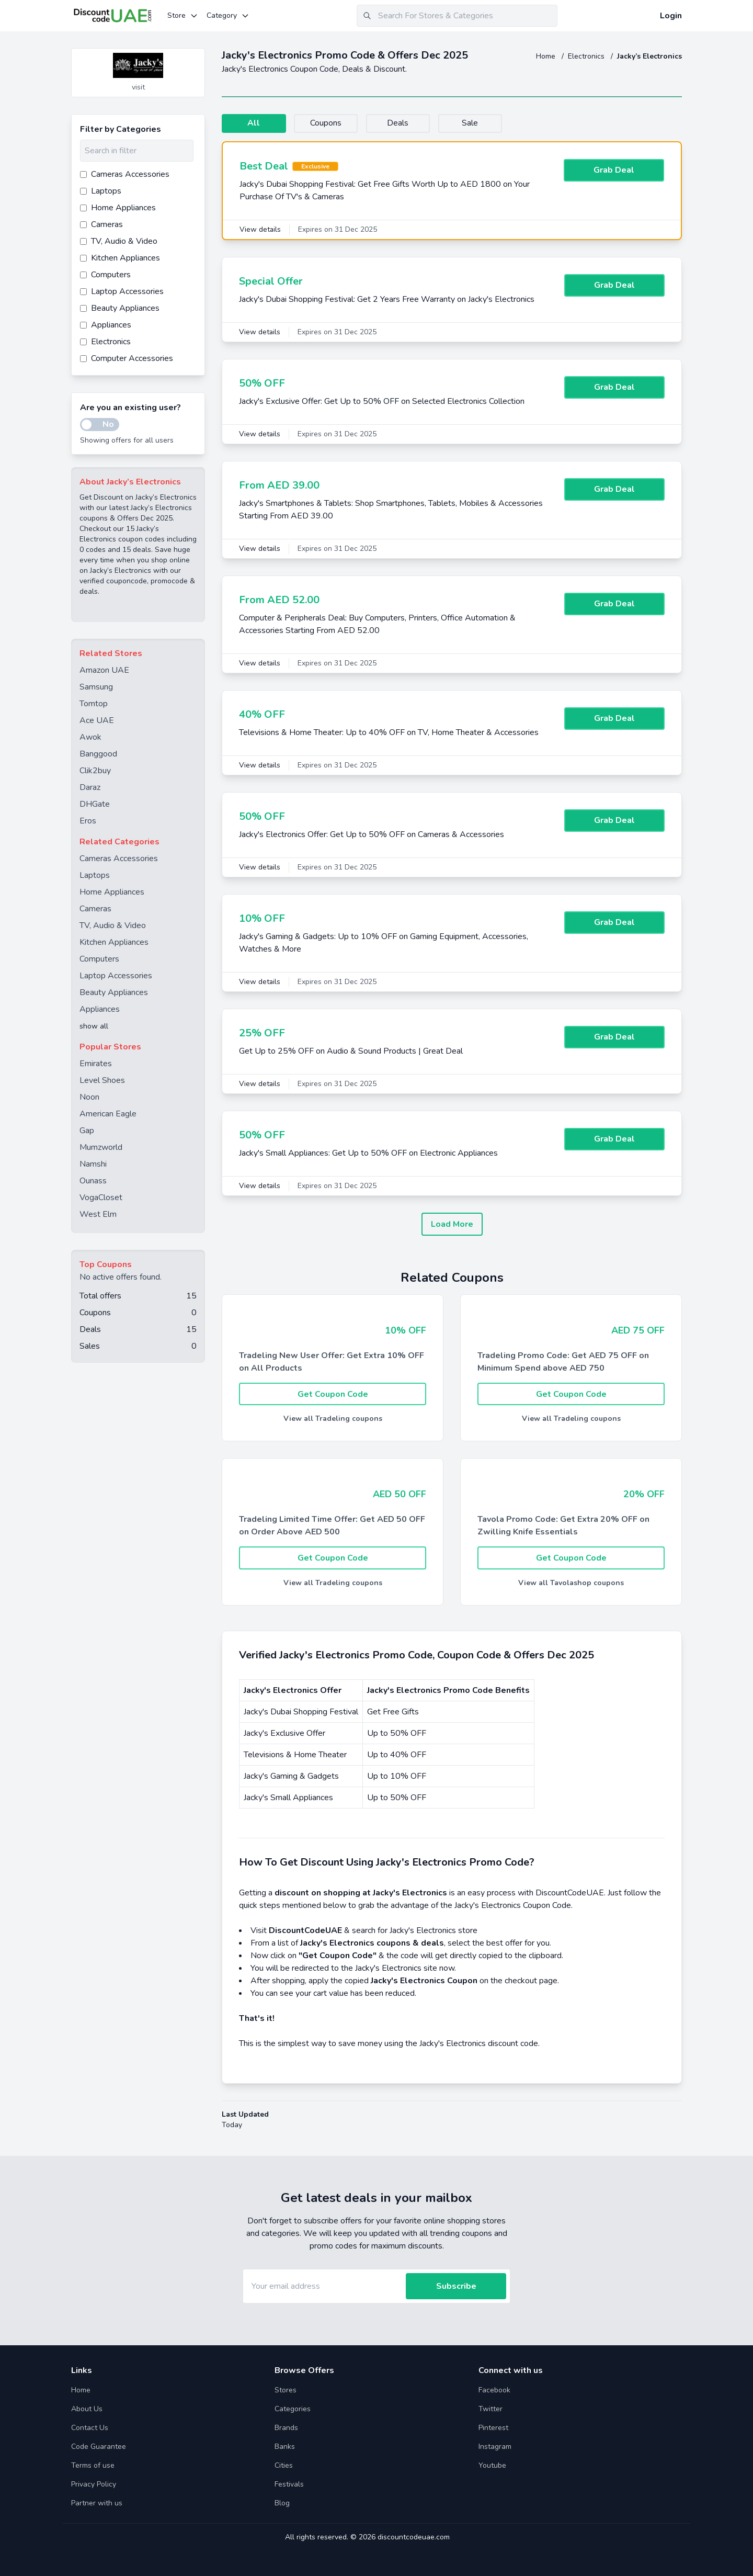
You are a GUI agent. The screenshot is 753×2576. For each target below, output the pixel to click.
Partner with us (96, 2503)
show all (93, 1026)
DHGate (94, 804)
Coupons (330, 123)
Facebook (494, 2390)
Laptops (94, 875)
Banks (285, 2446)
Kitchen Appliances (114, 942)
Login (671, 15)
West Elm (98, 1214)
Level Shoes (102, 1080)
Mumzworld (100, 1147)
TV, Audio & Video (112, 925)
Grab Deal (614, 170)
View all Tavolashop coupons (571, 1583)
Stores (285, 2390)
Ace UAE (96, 720)
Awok (90, 737)
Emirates (95, 1063)
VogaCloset (100, 1197)
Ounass (93, 1181)
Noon (89, 1097)
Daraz (89, 787)
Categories (293, 2409)
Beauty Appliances (113, 992)
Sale (481, 123)
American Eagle (107, 1114)
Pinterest (493, 2428)
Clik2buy (95, 770)
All (255, 123)
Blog (282, 2503)
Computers (99, 959)
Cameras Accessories (118, 858)
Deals (406, 123)
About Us (86, 2409)
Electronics (587, 56)
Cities (284, 2465)
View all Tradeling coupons (332, 1419)
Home (546, 56)
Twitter (490, 2409)
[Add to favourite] (196, 57)
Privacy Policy (93, 2484)
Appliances (99, 1009)
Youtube (492, 2465)
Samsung (96, 687)
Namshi (93, 1164)
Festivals (289, 2484)
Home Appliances (111, 892)
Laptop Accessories (115, 975)
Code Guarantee (98, 2446)
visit (138, 87)
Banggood (98, 754)
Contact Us (89, 2428)
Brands (286, 2428)
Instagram (494, 2446)
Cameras (95, 908)
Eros (87, 821)
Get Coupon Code (333, 1394)
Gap (86, 1130)
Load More (452, 1224)
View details (260, 229)
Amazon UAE (104, 670)
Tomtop (93, 703)
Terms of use (93, 2465)
